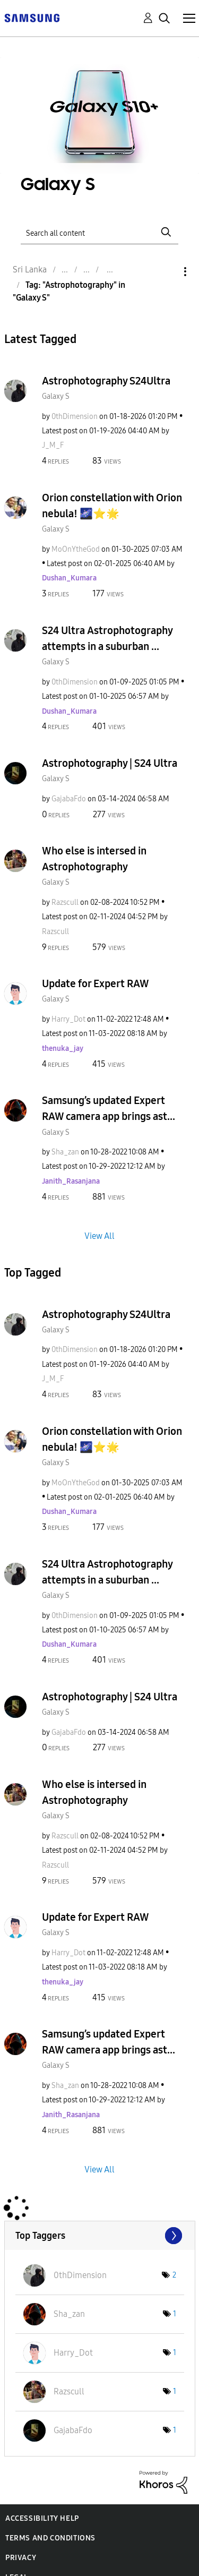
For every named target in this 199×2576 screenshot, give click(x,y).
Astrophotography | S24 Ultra (109, 763)
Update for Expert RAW (95, 983)
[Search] (100, 231)
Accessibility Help (42, 2518)
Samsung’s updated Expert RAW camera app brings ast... (108, 1108)
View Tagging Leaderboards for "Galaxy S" (100, 2235)
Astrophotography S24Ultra (106, 380)
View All (99, 1235)
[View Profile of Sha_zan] (65, 1152)
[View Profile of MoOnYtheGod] (75, 549)
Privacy (20, 2557)
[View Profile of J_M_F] (53, 445)
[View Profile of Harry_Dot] (68, 1019)
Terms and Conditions (50, 2538)
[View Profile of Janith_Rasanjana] (71, 1181)
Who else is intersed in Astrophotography (94, 858)
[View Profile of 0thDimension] (74, 416)
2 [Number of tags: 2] (174, 2275)
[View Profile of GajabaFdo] (68, 798)
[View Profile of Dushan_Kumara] (69, 578)
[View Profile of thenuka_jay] (62, 1048)
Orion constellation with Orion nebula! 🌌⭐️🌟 (112, 505)
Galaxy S (56, 396)
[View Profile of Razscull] (65, 902)
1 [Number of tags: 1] (174, 2313)
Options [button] (167, 271)
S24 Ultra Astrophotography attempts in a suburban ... (107, 638)
